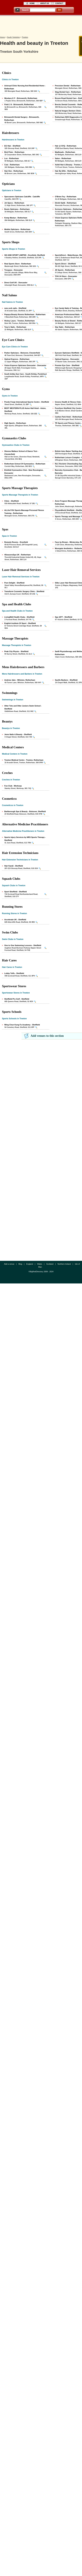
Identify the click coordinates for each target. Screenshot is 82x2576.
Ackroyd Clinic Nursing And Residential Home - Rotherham (25, 87)
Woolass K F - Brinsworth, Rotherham (20, 98)
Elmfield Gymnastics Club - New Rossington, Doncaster (23, 471)
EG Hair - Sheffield (12, 146)
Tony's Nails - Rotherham (15, 327)
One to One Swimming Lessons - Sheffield (22, 945)
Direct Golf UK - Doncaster (15, 283)
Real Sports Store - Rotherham (17, 264)
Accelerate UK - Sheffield (15, 920)
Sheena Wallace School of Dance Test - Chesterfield (21, 452)
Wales (39, 1264)
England (29, 1264)
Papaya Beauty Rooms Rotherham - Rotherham (25, 314)
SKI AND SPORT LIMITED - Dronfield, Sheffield (24, 255)
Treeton (25, 37)
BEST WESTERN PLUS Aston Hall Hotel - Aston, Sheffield (25, 409)
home (32, 3)
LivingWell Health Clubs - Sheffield (19, 617)
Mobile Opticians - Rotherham (17, 229)
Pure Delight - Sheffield (14, 583)
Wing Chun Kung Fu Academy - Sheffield (22, 1025)
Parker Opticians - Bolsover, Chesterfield (22, 353)
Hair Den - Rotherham (13, 171)
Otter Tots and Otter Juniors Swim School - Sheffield (23, 707)
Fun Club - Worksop (13, 786)
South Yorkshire (13, 37)
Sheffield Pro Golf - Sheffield (16, 999)
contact (59, 3)
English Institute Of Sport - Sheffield (20, 623)
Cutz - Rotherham (12, 165)
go (59, 10)
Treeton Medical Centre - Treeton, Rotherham (23, 760)
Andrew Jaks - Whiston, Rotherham (19, 680)
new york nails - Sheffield (15, 308)
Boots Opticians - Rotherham (17, 209)
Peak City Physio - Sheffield (16, 651)
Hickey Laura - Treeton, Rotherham (19, 321)
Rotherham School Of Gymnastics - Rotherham (24, 464)
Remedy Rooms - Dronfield (16, 542)
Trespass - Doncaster (13, 270)
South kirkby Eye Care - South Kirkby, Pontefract (25, 374)
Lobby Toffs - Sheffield (14, 973)
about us (44, 3)
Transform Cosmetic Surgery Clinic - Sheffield (24, 591)
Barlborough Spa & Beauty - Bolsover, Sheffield (25, 811)
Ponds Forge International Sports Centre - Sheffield (26, 402)
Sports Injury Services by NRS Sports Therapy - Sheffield (25, 838)
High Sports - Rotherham (15, 423)
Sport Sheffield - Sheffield (15, 892)
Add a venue (9, 1264)
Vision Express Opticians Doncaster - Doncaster (25, 365)
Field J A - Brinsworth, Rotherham (19, 104)
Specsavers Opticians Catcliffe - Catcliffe (22, 197)
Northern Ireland (64, 1264)
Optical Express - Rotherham (16, 359)
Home (2, 37)
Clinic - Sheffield (11, 501)
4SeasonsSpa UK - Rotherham (17, 555)
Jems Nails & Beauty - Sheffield (18, 734)
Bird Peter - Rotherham (14, 152)
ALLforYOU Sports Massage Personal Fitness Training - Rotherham (24, 511)
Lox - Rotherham (11, 158)
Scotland (49, 1264)
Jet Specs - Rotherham (14, 203)
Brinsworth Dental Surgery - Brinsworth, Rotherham (21, 118)
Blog (20, 1264)
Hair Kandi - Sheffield (13, 866)
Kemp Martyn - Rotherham (15, 218)
